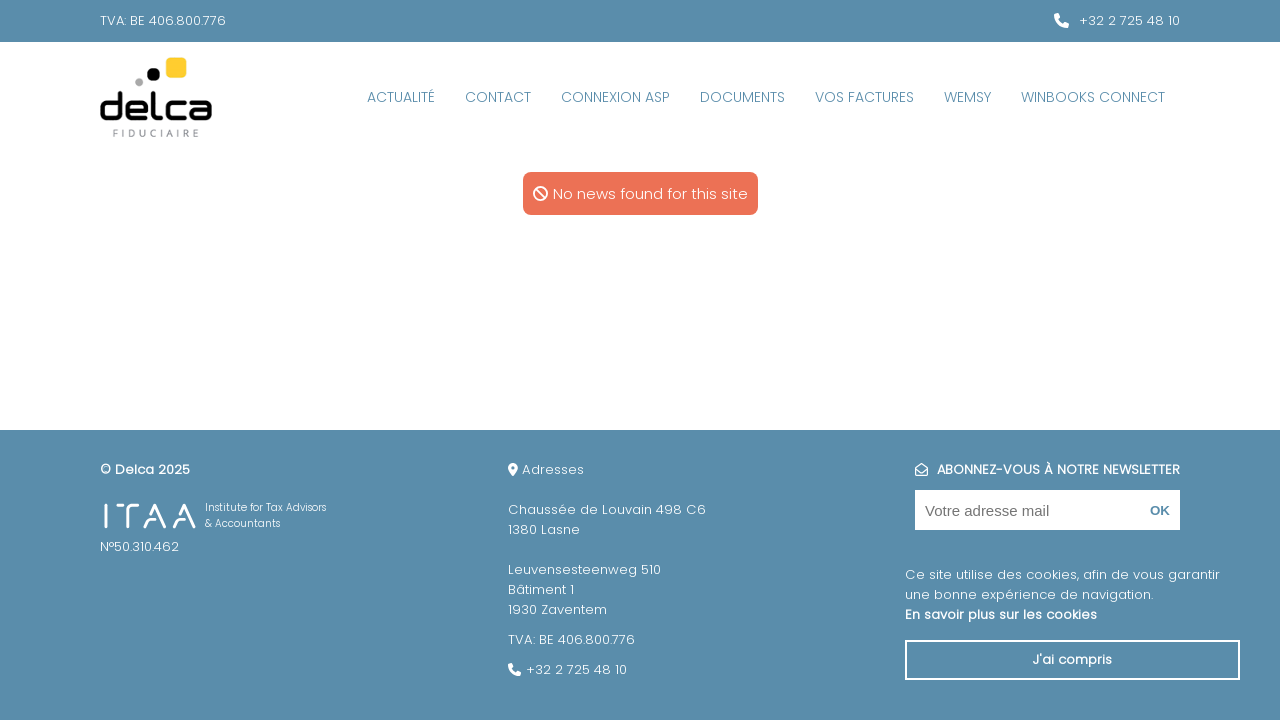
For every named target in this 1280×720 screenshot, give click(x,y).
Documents (742, 97)
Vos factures (864, 97)
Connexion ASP (615, 97)
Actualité (401, 97)
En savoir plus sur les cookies (1001, 614)
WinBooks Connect (1093, 97)
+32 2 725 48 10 (1129, 20)
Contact (498, 97)
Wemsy (967, 97)
